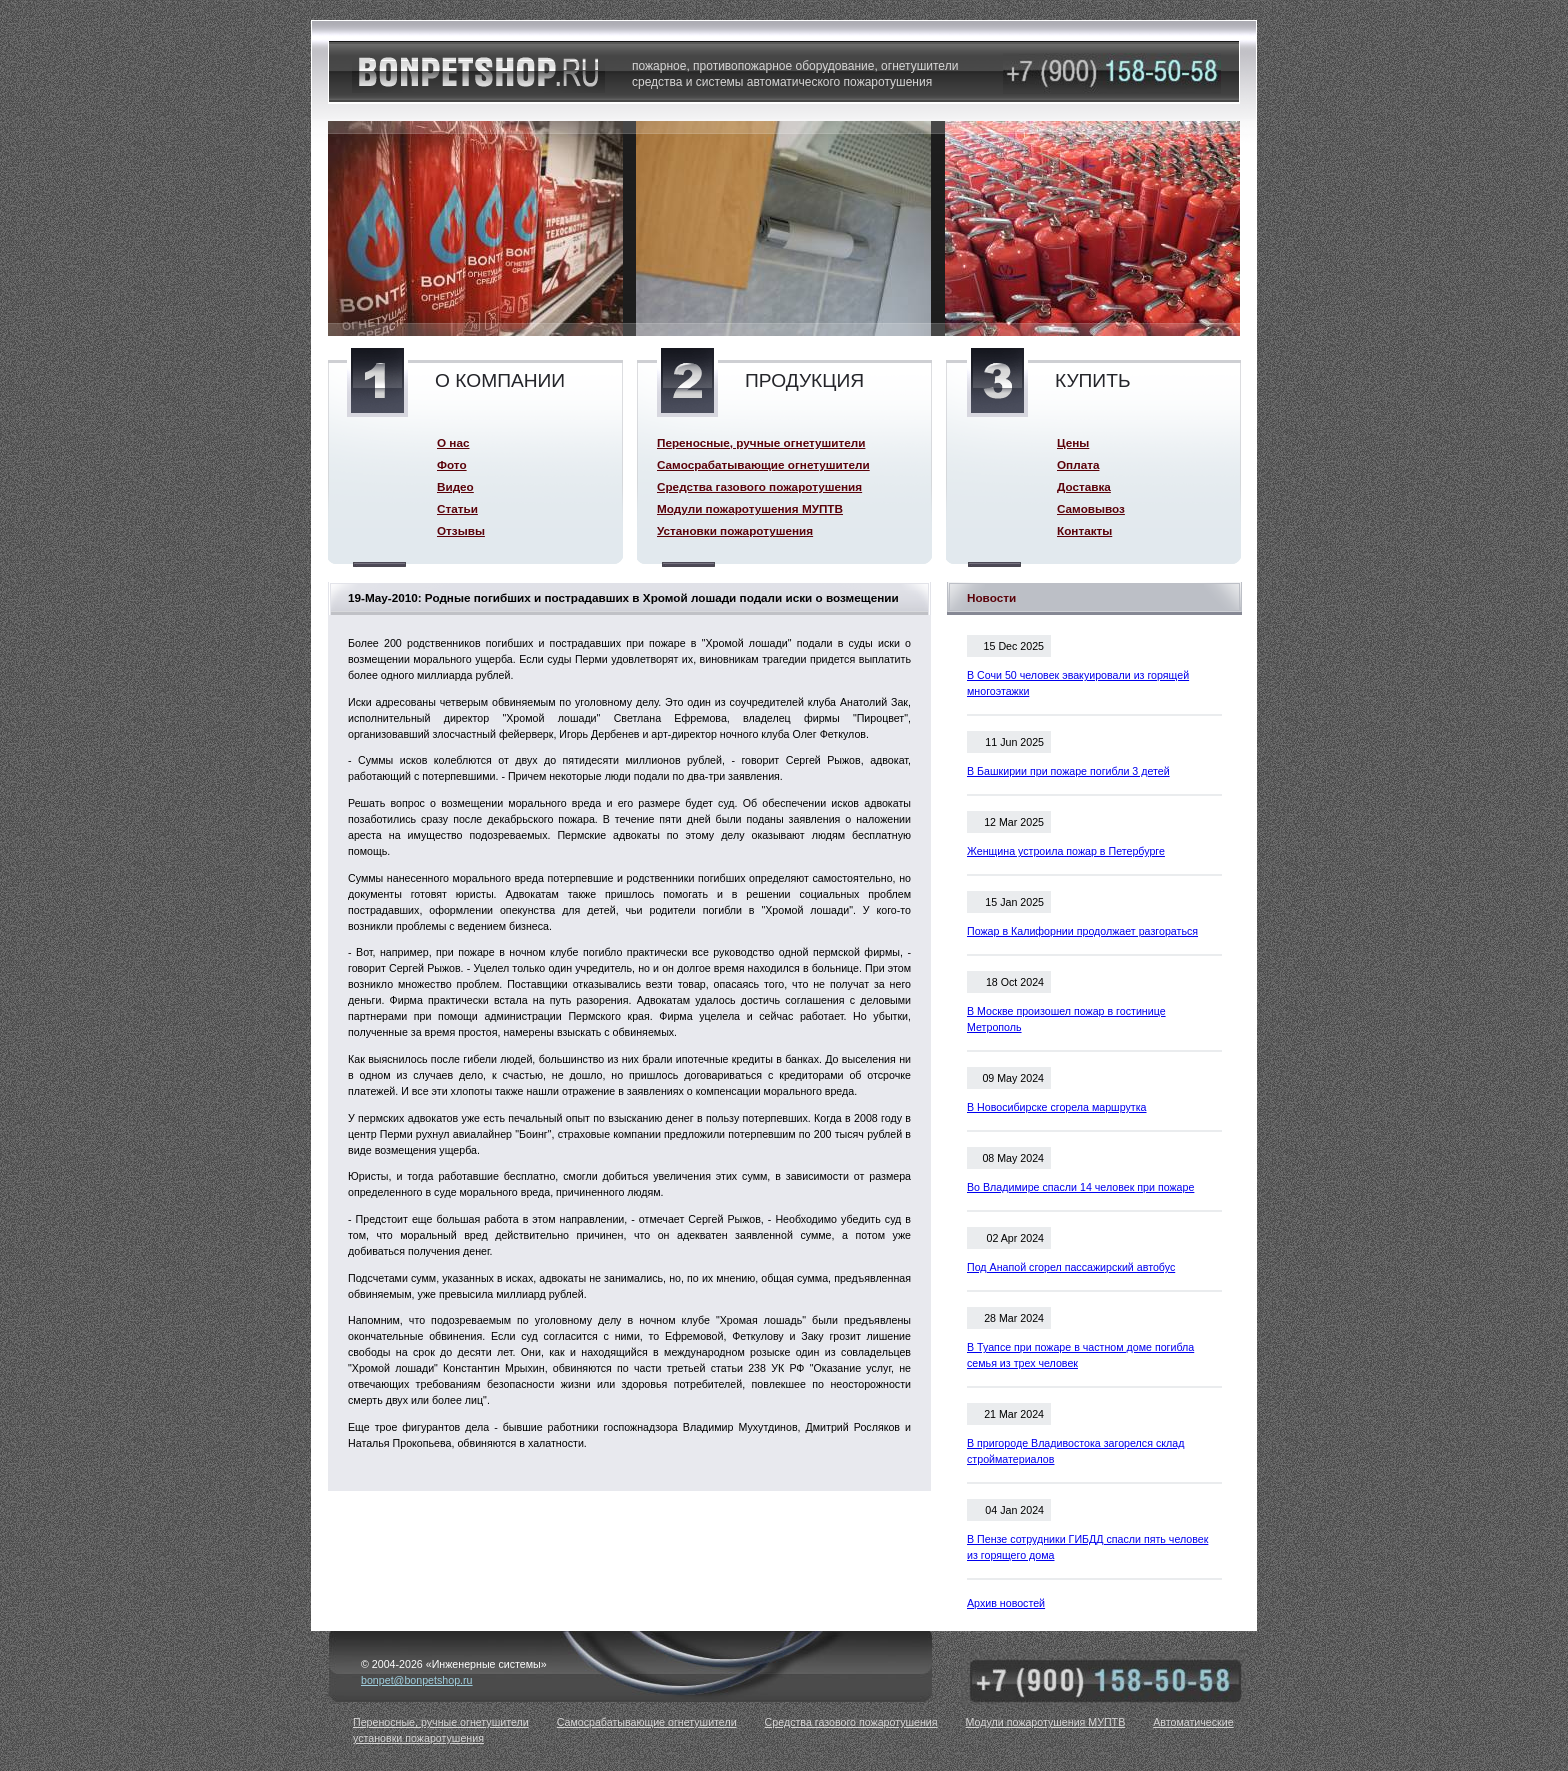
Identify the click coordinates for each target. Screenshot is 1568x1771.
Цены (1073, 442)
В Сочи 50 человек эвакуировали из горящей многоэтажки (1078, 683)
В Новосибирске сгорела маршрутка (1057, 1107)
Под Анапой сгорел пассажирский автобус (1071, 1267)
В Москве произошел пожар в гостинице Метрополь (1066, 1019)
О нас (453, 442)
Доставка (1084, 486)
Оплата (1078, 464)
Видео (455, 486)
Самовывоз (1091, 508)
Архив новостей (1006, 1603)
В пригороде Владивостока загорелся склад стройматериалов (1075, 1451)
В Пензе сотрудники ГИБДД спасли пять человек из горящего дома (1087, 1547)
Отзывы (461, 530)
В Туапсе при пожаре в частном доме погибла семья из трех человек (1080, 1355)
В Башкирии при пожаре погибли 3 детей (1068, 771)
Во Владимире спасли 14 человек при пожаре (1080, 1187)
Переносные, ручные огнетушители (761, 442)
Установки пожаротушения (735, 530)
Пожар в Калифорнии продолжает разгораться (1082, 931)
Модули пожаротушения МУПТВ (750, 508)
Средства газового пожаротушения (759, 486)
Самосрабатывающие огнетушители (763, 464)
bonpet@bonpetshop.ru (417, 1680)
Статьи (457, 508)
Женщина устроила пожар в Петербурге (1066, 851)
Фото (452, 464)
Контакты (1084, 530)
